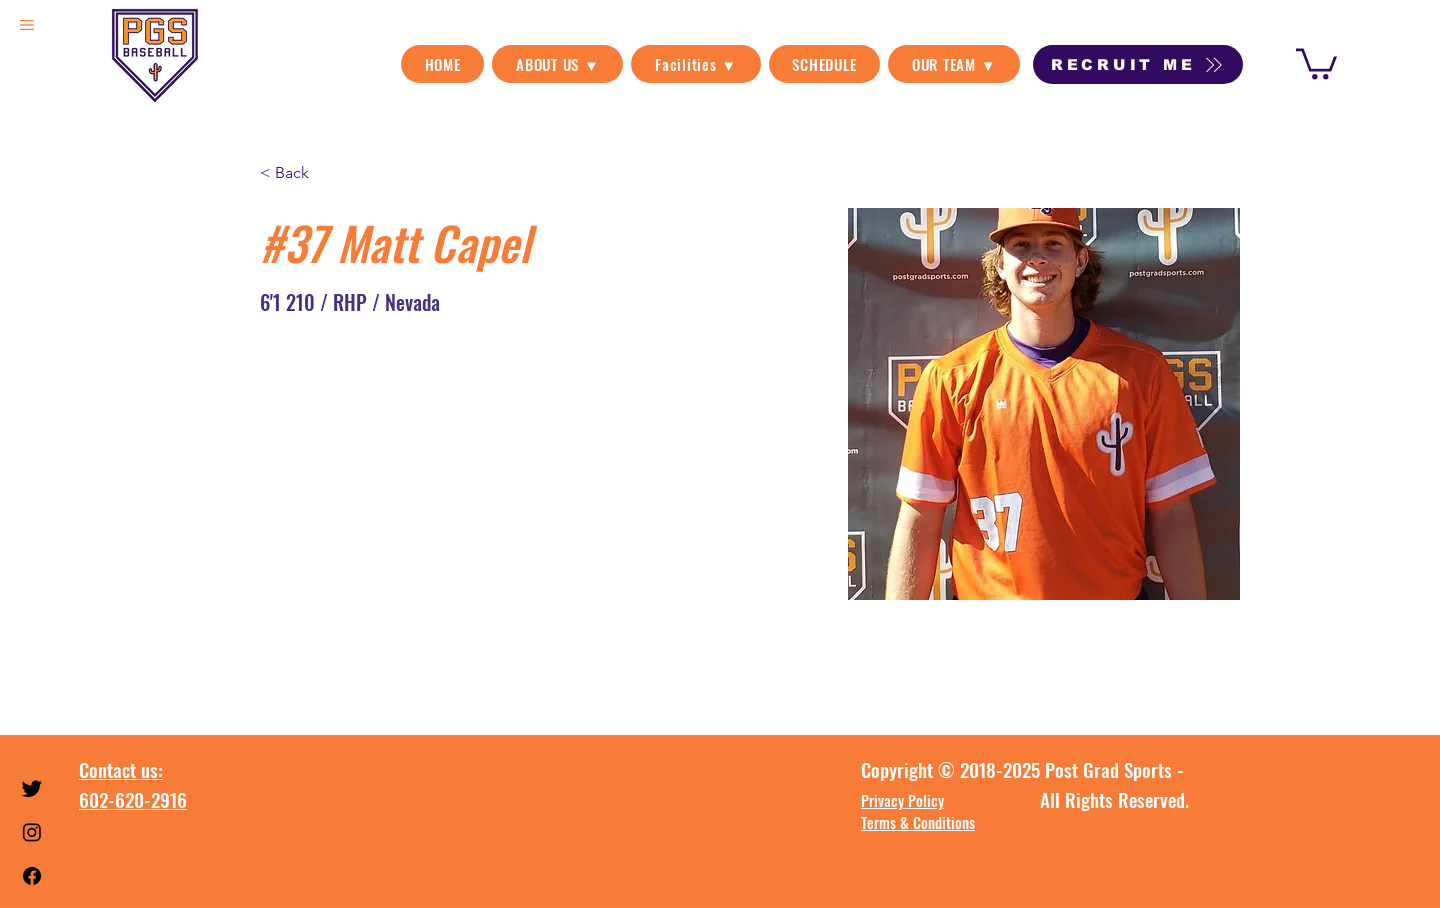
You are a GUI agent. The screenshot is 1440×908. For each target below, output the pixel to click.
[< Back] (299, 172)
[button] (557, 64)
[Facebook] (32, 876)
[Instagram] (32, 832)
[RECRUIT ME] (1138, 64)
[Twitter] (32, 788)
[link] (1316, 62)
